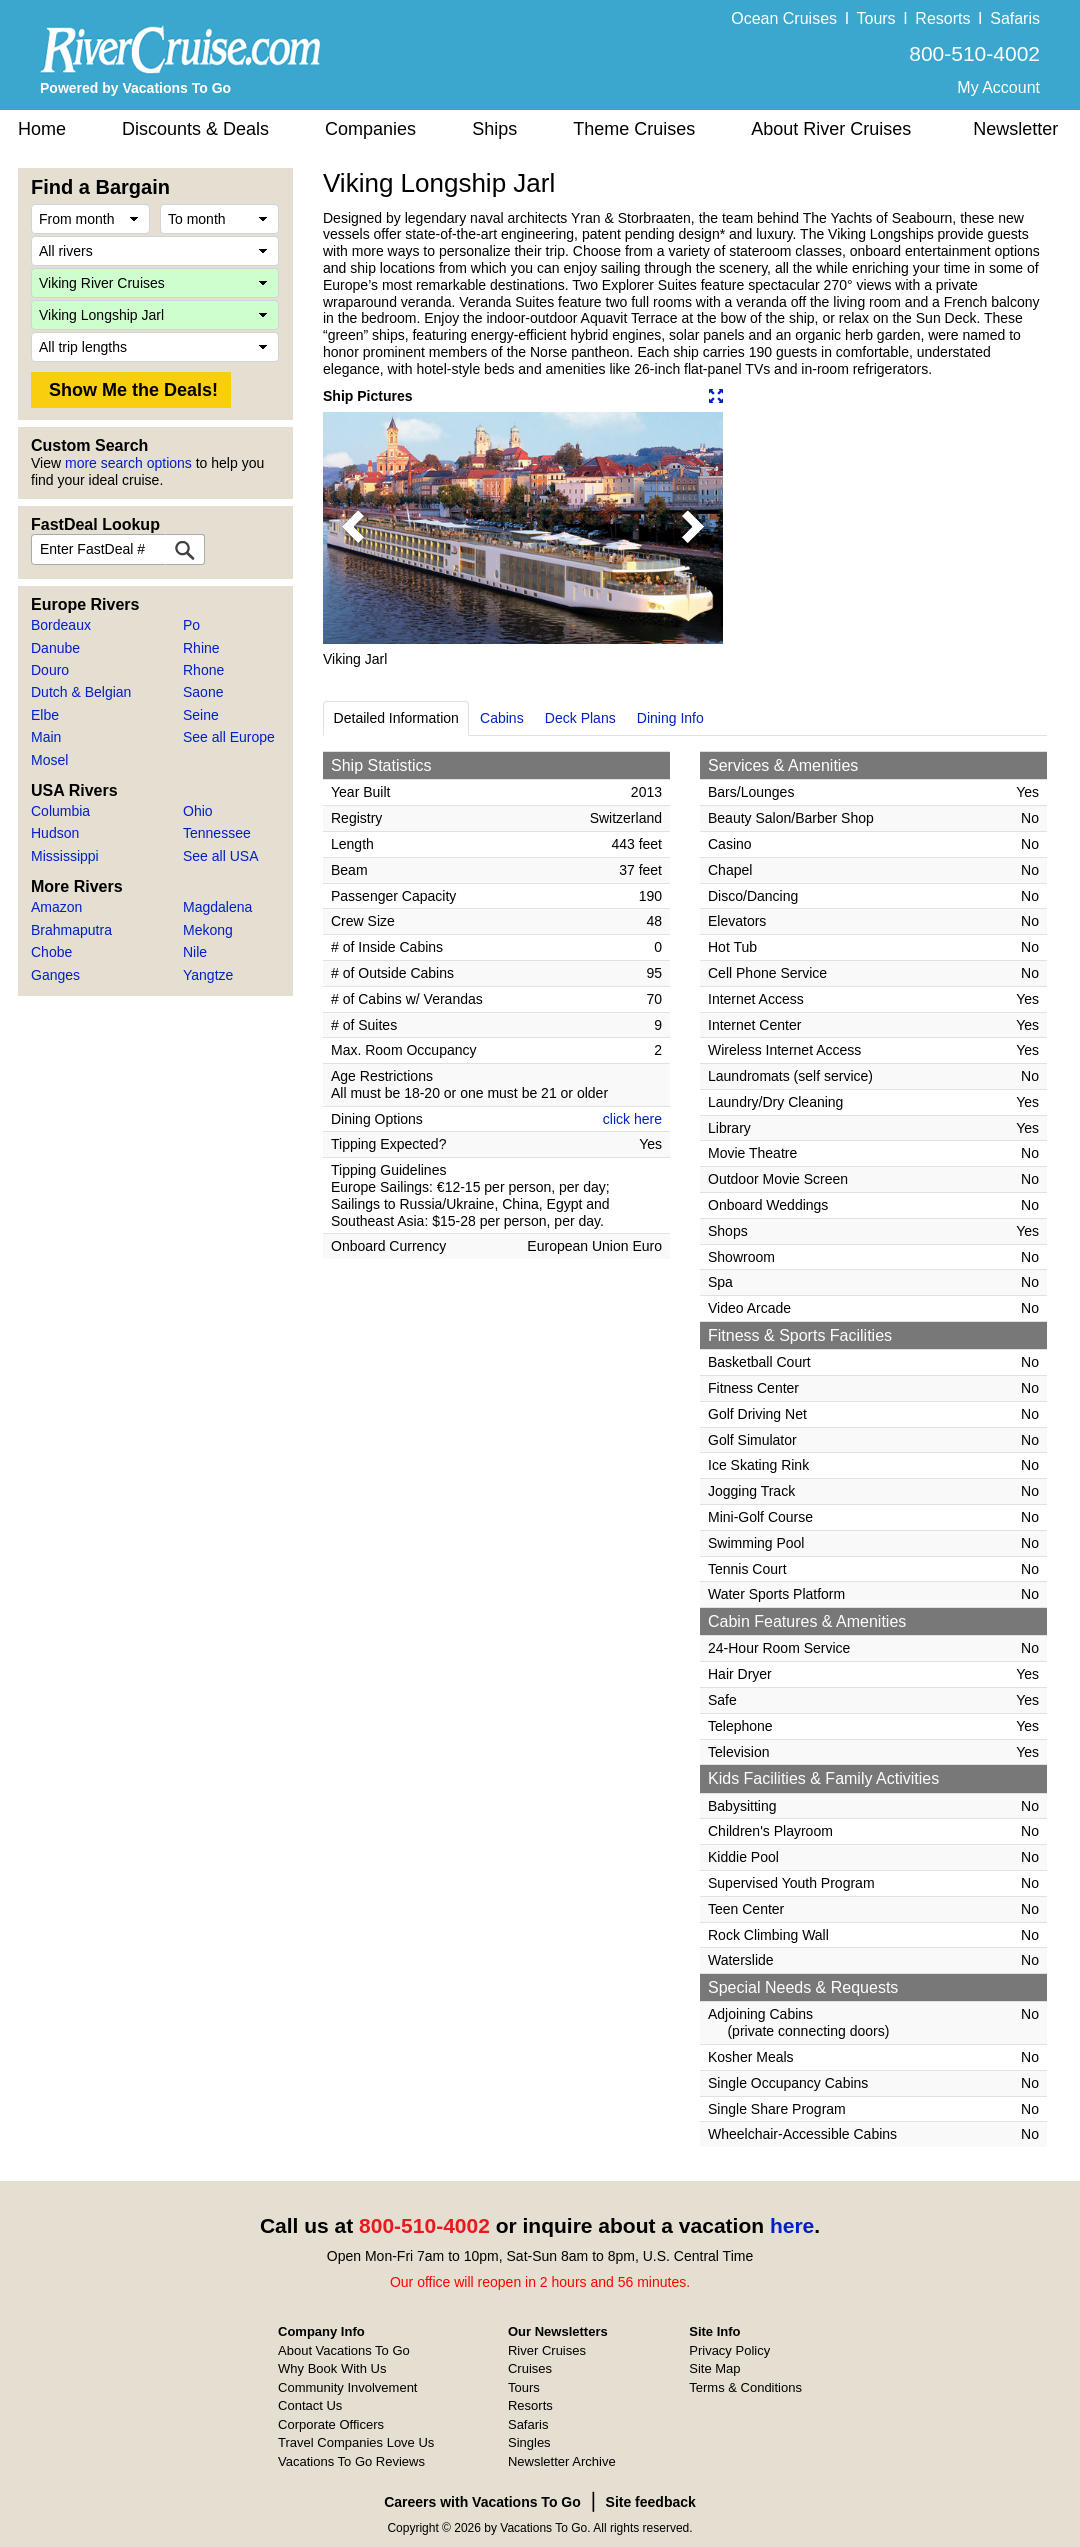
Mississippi (65, 856)
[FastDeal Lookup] (185, 549)
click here (632, 1119)
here (792, 2225)
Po (191, 625)
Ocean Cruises (784, 18)
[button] (353, 528)
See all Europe (229, 737)
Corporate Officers (331, 2424)
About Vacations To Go (344, 2350)
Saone (203, 692)
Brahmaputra (71, 930)
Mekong (208, 930)
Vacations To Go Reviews (351, 2461)
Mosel (49, 760)
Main (46, 737)
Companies (370, 129)
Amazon (56, 907)
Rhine (201, 648)
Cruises (530, 2368)
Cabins (502, 718)
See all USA (220, 856)
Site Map (714, 2368)
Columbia (60, 811)
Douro (50, 670)
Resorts (942, 18)
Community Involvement (347, 2387)
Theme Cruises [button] (634, 129)
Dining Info (670, 718)
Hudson (55, 833)
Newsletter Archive (562, 2461)
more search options (128, 463)
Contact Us (310, 2405)
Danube (55, 648)
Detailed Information (396, 718)
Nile (195, 952)
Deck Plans (580, 718)
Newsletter (1015, 129)
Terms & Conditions (745, 2387)
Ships (494, 129)
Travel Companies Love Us (356, 2442)
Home (42, 129)
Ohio (198, 811)
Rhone (203, 670)
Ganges (55, 975)
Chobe (51, 952)
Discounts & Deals (195, 129)
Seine (201, 715)
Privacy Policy (729, 2350)
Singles (529, 2442)
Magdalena (217, 907)
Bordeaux (61, 625)
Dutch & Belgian (81, 692)
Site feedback (651, 2502)
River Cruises (547, 2350)
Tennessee (217, 833)
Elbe (45, 715)
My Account (998, 87)
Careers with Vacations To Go (482, 2502)
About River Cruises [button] (831, 129)
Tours (875, 18)
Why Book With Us (332, 2368)
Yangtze (208, 975)
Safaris (1015, 18)
